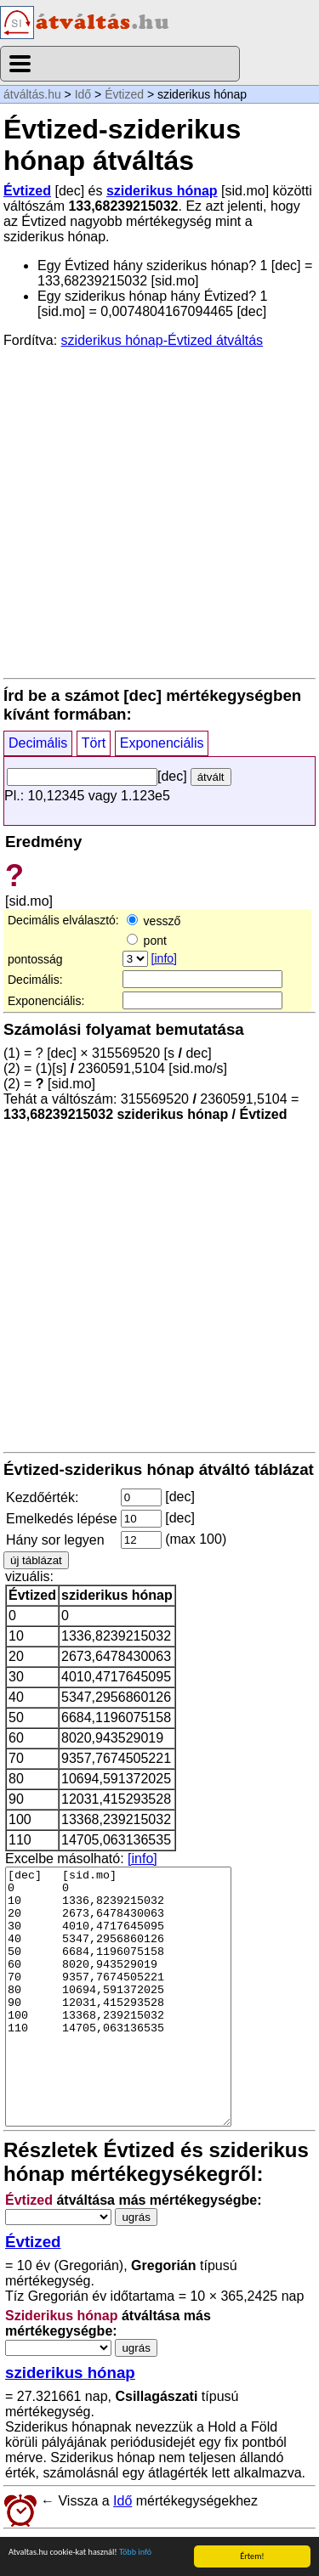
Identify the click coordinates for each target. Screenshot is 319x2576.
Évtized (124, 94)
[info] (164, 958)
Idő (83, 94)
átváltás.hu (32, 94)
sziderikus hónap (162, 191)
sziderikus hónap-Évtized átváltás (162, 340)
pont (147, 940)
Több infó (135, 2552)
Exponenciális (162, 743)
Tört (93, 743)
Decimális (38, 743)
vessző (153, 921)
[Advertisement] (159, 512)
